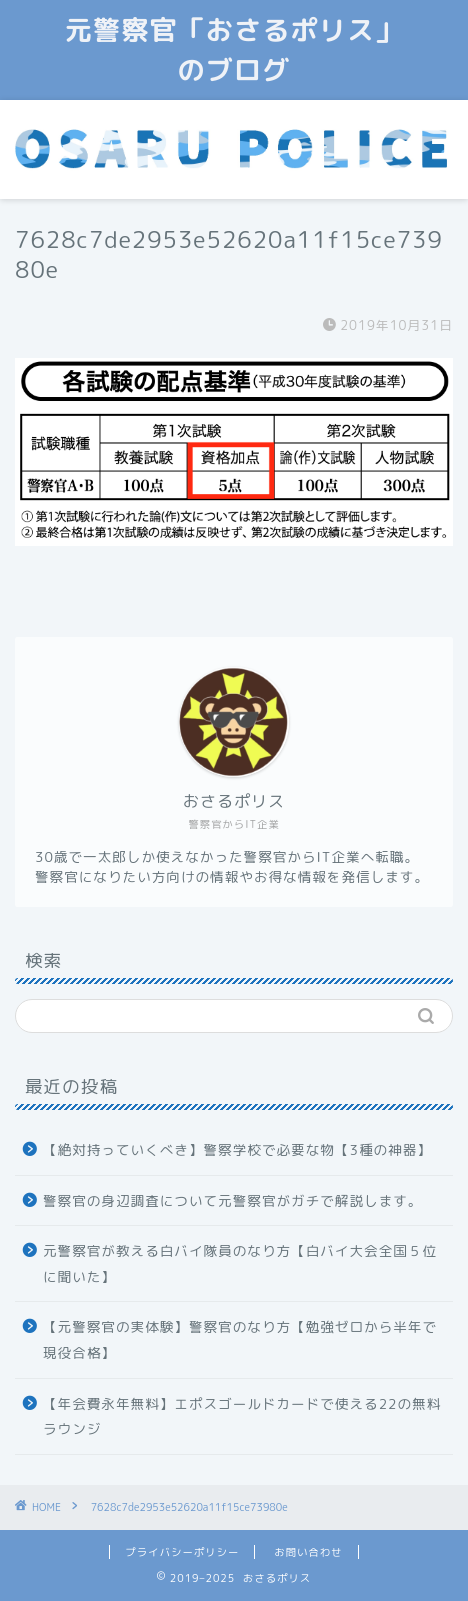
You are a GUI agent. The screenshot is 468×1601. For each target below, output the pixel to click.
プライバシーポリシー (182, 1552)
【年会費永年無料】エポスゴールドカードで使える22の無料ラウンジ (242, 1416)
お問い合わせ (308, 1552)
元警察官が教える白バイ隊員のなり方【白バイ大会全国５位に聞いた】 (240, 1263)
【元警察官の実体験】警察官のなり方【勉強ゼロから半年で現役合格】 (240, 1339)
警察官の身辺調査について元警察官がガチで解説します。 (232, 1200)
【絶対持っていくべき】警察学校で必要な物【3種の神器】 (237, 1149)
